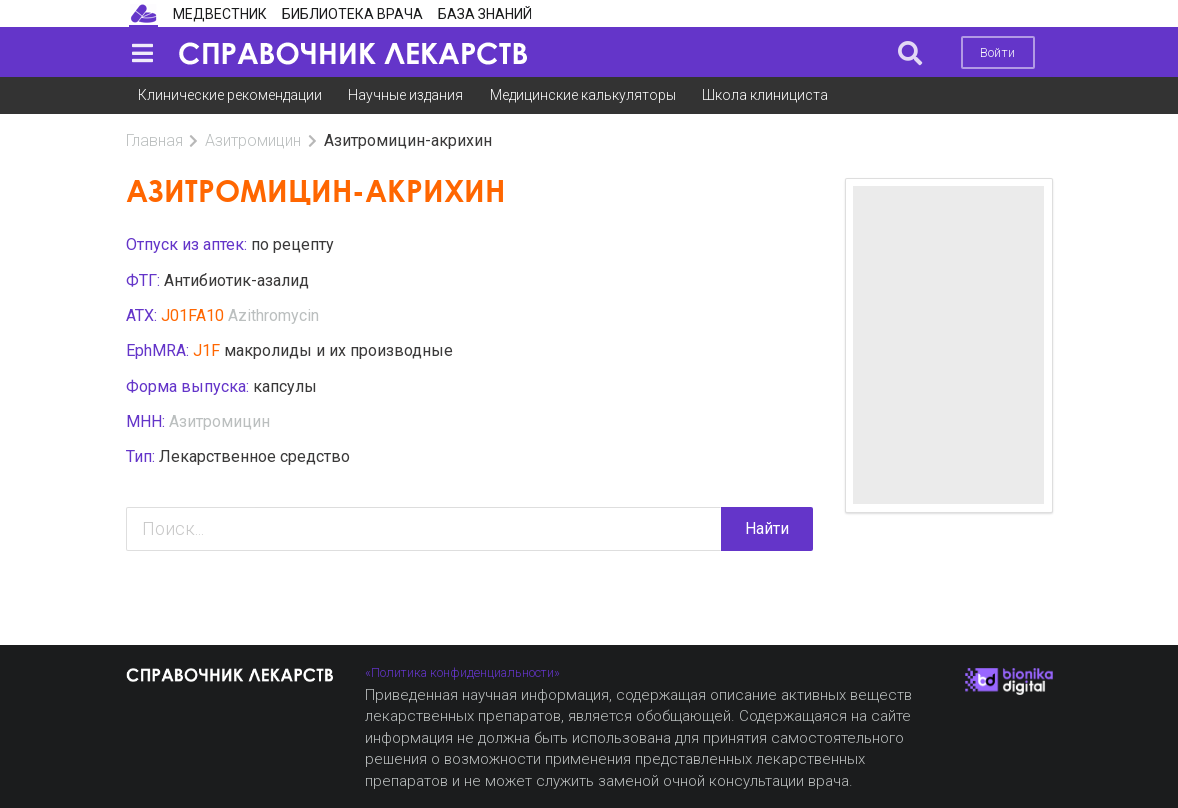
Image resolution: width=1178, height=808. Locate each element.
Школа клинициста (765, 95)
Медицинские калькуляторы (583, 95)
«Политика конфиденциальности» (462, 672)
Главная (154, 140)
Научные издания (405, 95)
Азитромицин (253, 140)
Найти (767, 528)
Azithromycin (273, 315)
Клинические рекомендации (230, 95)
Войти (997, 52)
